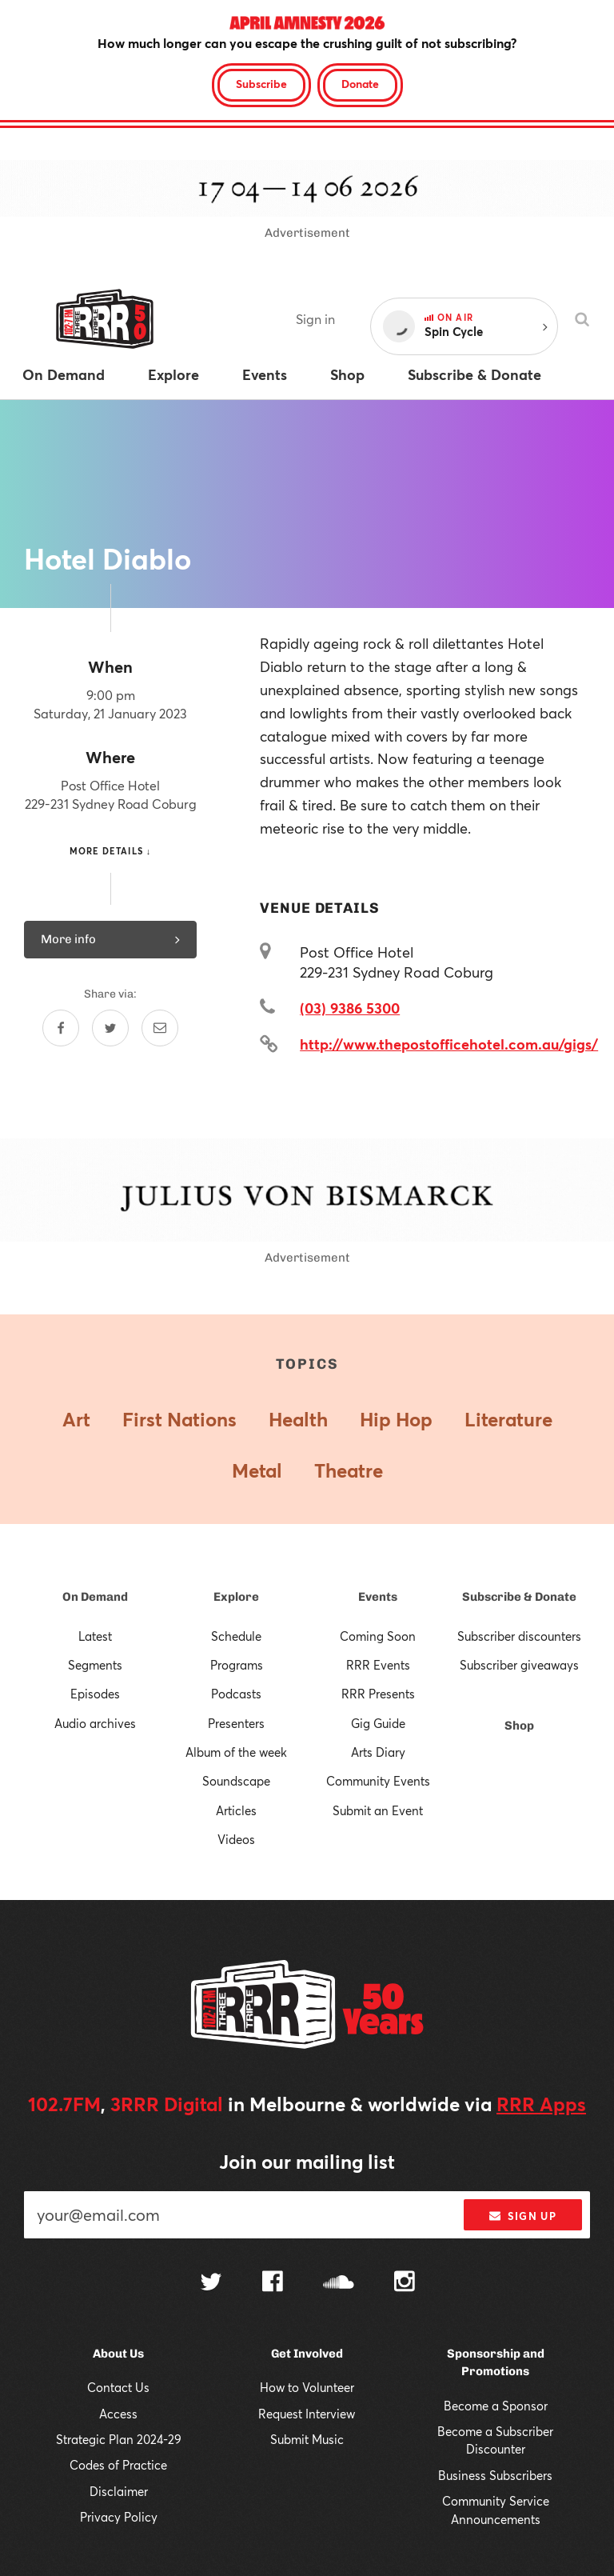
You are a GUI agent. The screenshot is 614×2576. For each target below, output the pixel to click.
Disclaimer (119, 2491)
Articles (236, 1810)
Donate (360, 83)
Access (118, 2414)
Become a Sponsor (496, 2406)
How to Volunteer (307, 2387)
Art (76, 1419)
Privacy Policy (118, 2517)
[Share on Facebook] (60, 1028)
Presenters (236, 1723)
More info (110, 939)
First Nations (179, 1419)
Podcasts (236, 1694)
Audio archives (95, 1723)
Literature (508, 1419)
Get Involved (307, 2353)
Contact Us (118, 2387)
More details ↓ (111, 851)
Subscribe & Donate (519, 1597)
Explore (236, 1597)
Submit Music (307, 2439)
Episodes (95, 1694)
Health (298, 1419)
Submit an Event (378, 1810)
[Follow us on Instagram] (404, 2283)
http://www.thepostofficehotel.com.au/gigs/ (449, 1044)
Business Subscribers (495, 2475)
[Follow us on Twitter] (211, 2283)
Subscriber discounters (519, 1636)
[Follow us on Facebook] (272, 2283)
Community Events (378, 1781)
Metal (257, 1470)
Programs (236, 1665)
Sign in (315, 318)
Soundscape (236, 1781)
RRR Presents (378, 1694)
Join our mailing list (307, 2161)
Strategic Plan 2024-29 (118, 2439)
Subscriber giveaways (519, 1665)
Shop (519, 1725)
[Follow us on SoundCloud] (338, 2283)
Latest (95, 1636)
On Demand (95, 1597)
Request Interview (306, 2414)
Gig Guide (378, 1723)
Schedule (236, 1636)
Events (377, 1597)
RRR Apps (541, 2104)
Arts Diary (378, 1752)
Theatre (348, 1470)
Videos (236, 1839)
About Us (118, 2353)
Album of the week (236, 1752)
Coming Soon (378, 1636)
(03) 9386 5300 (350, 1008)
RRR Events (378, 1665)
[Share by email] (160, 1028)
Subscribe (261, 83)
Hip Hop (396, 1419)
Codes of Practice (118, 2465)
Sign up (522, 2216)
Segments (95, 1665)
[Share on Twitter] (110, 1028)
